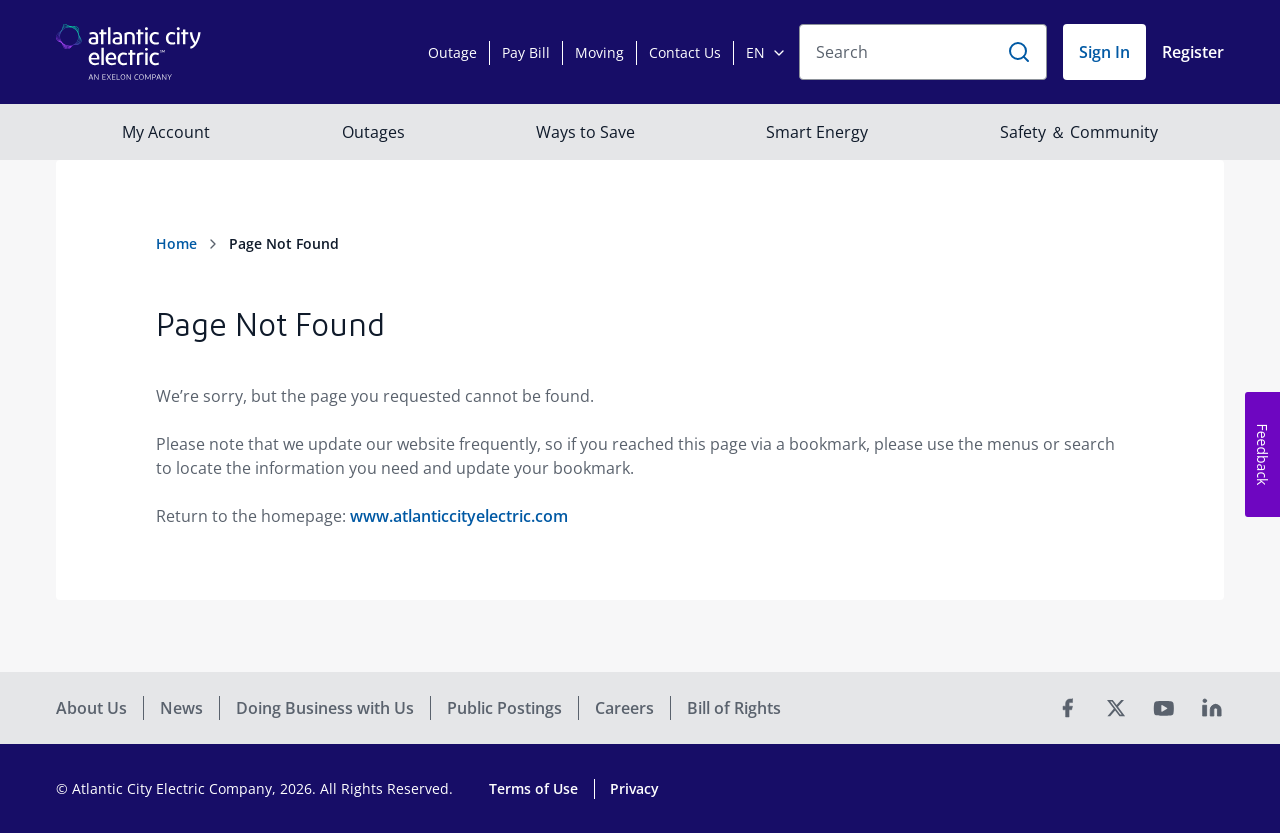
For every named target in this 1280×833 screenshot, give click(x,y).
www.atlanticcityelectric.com (459, 516)
